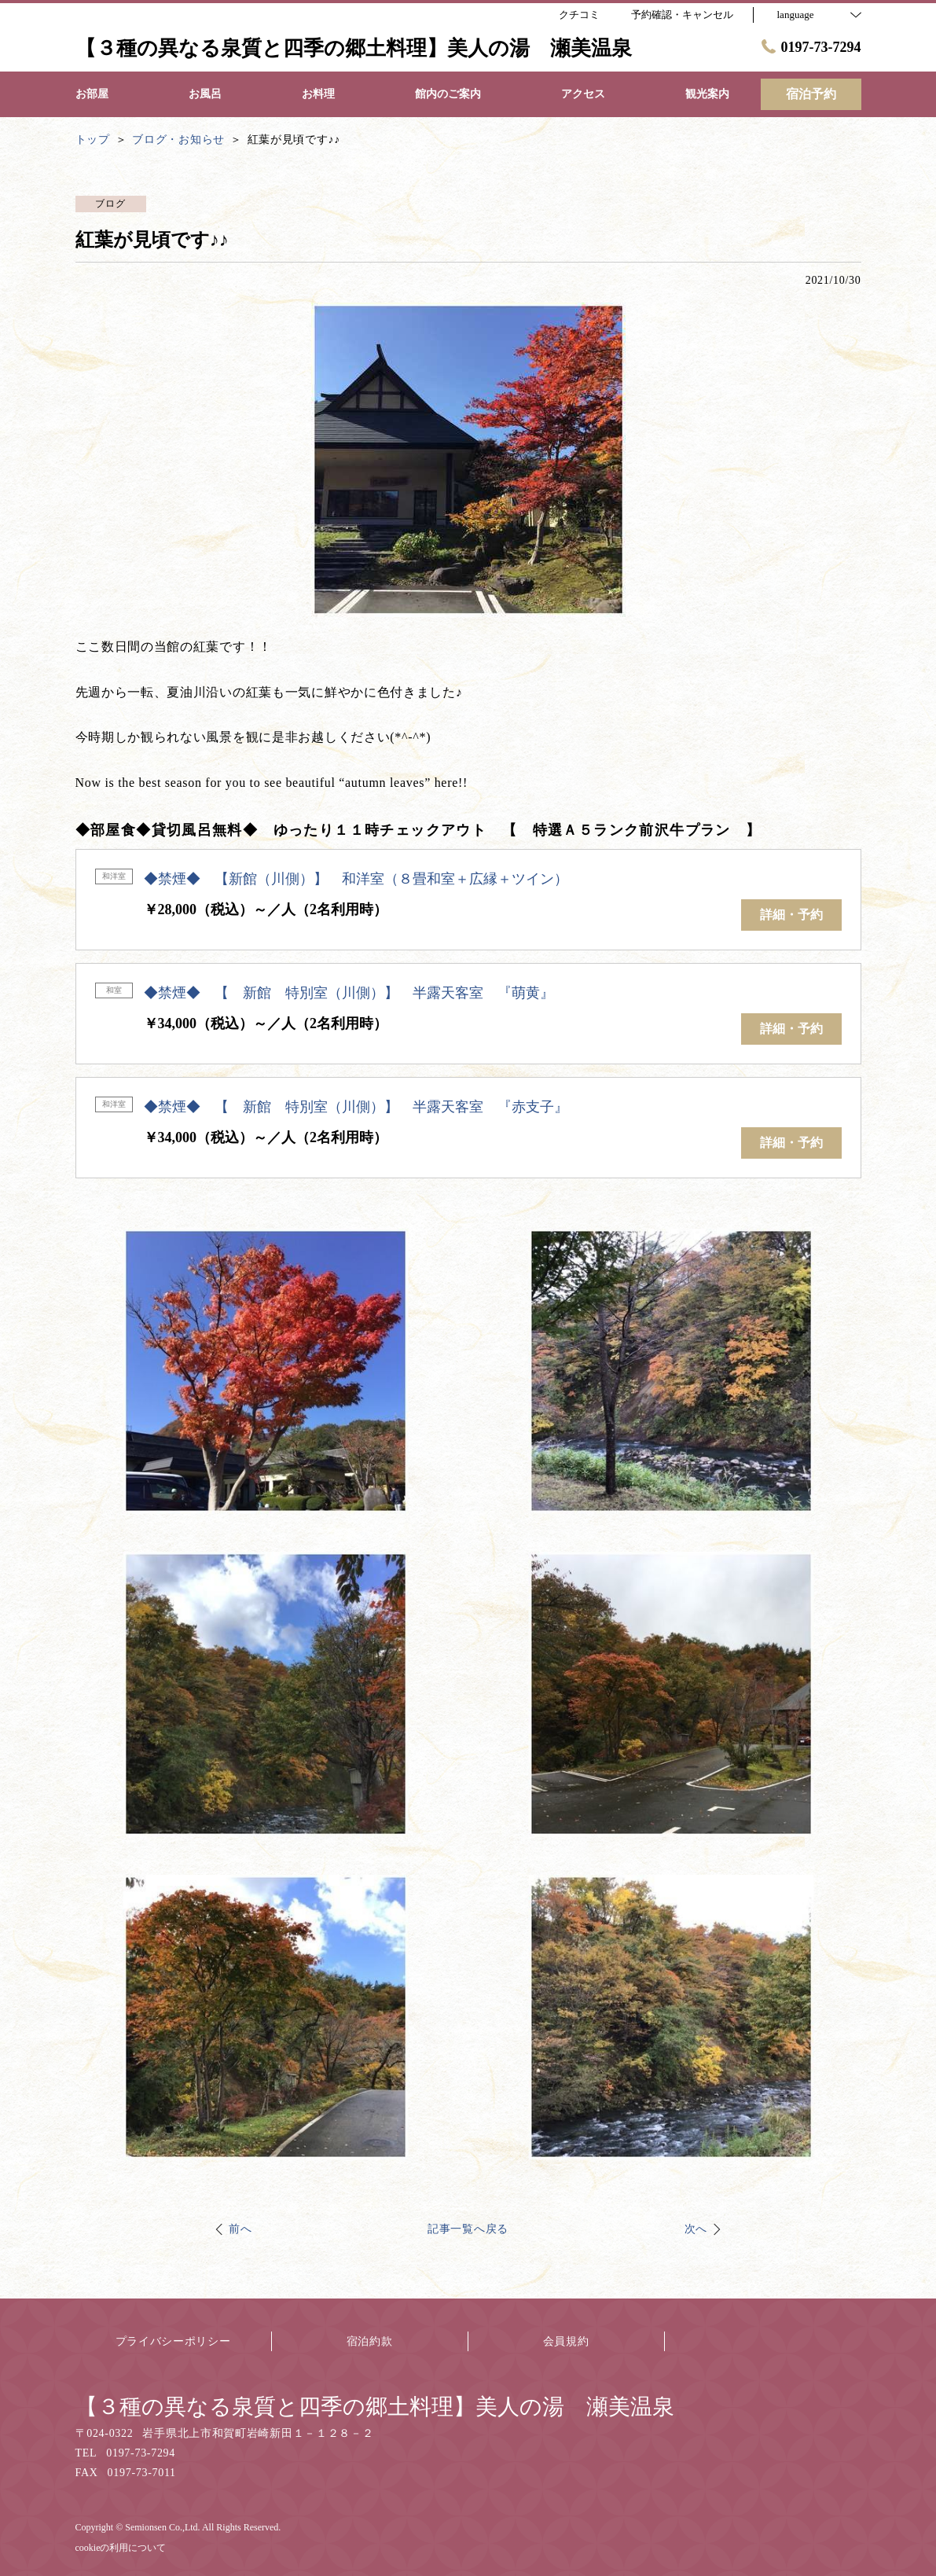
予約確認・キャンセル (682, 14)
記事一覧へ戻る (468, 2229)
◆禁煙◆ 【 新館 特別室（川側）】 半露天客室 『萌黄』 (349, 993)
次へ (696, 2229)
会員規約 (566, 2341)
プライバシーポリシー (173, 2341)
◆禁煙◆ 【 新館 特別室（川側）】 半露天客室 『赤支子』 (356, 1107)
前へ (240, 2229)
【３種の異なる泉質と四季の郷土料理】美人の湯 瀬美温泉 (374, 2406)
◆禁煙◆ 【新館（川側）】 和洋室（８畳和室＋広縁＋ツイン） (356, 879)
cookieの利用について (121, 2547)
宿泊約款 (370, 2341)
